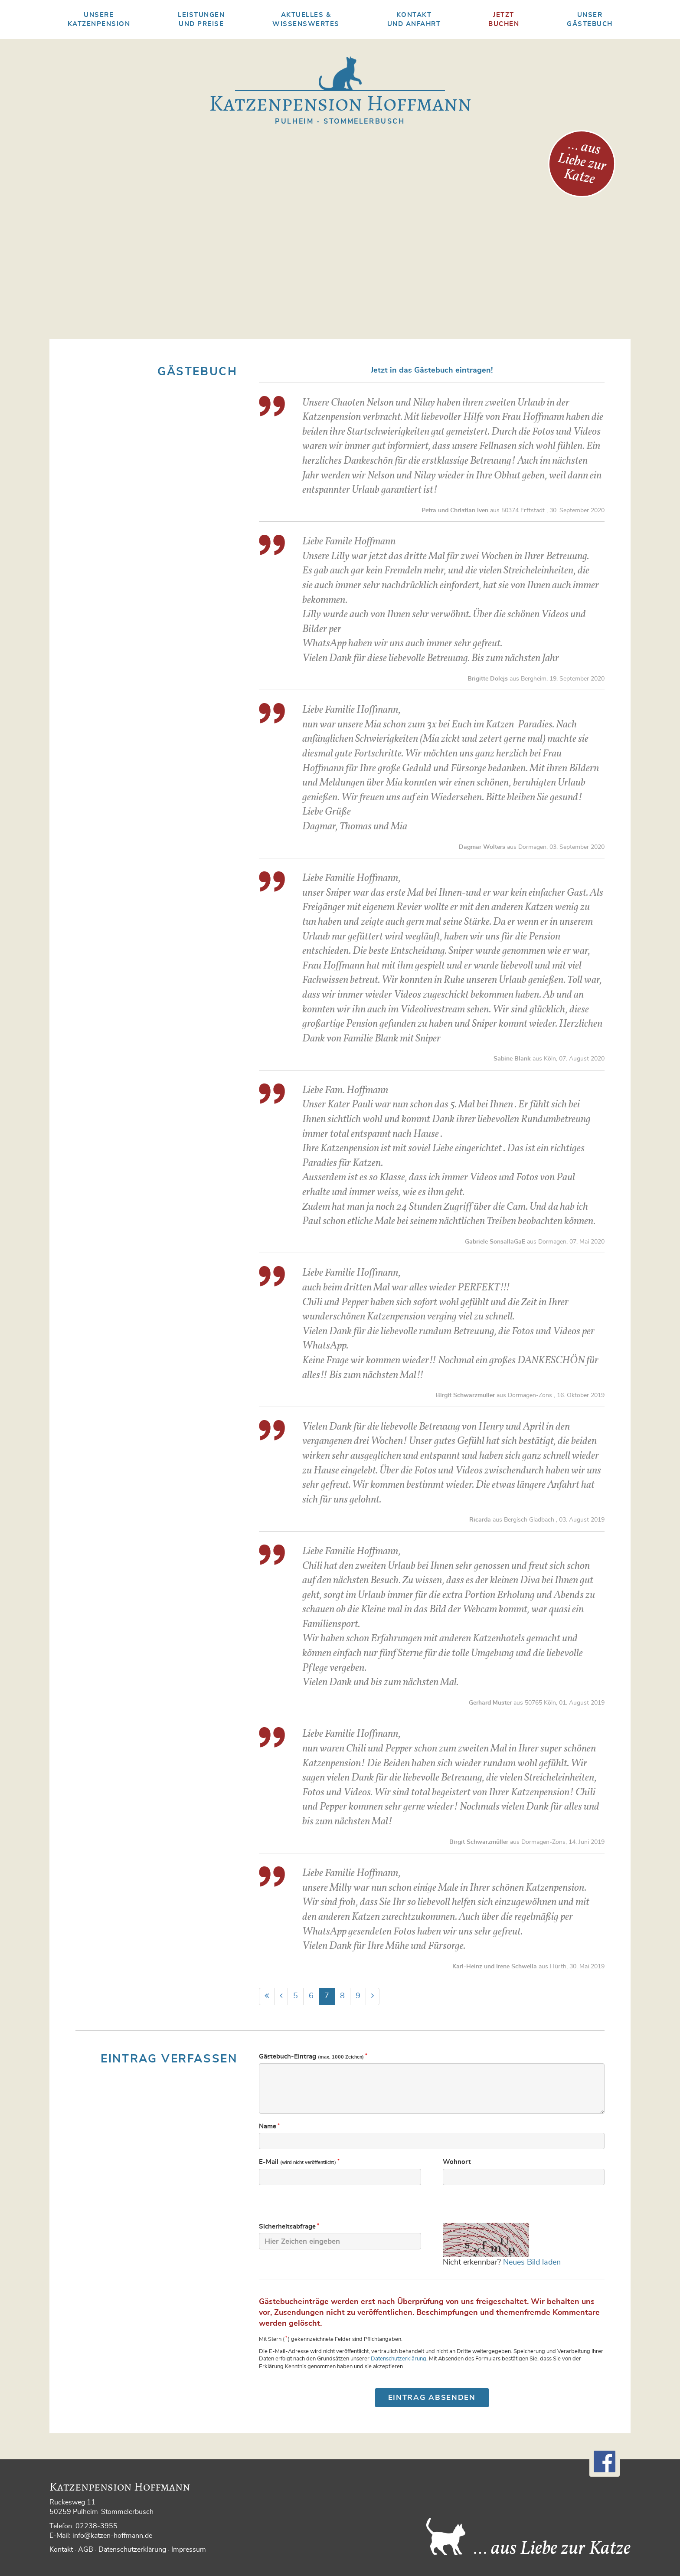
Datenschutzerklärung (398, 2359)
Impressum (188, 2549)
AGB (85, 2549)
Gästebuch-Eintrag (313, 2056)
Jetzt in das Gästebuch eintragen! (432, 370)
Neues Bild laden (532, 2262)
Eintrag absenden (432, 2397)
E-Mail (299, 2161)
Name (270, 2126)
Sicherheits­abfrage (289, 2226)
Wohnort (457, 2162)
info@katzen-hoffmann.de (112, 2535)
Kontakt (61, 2549)
